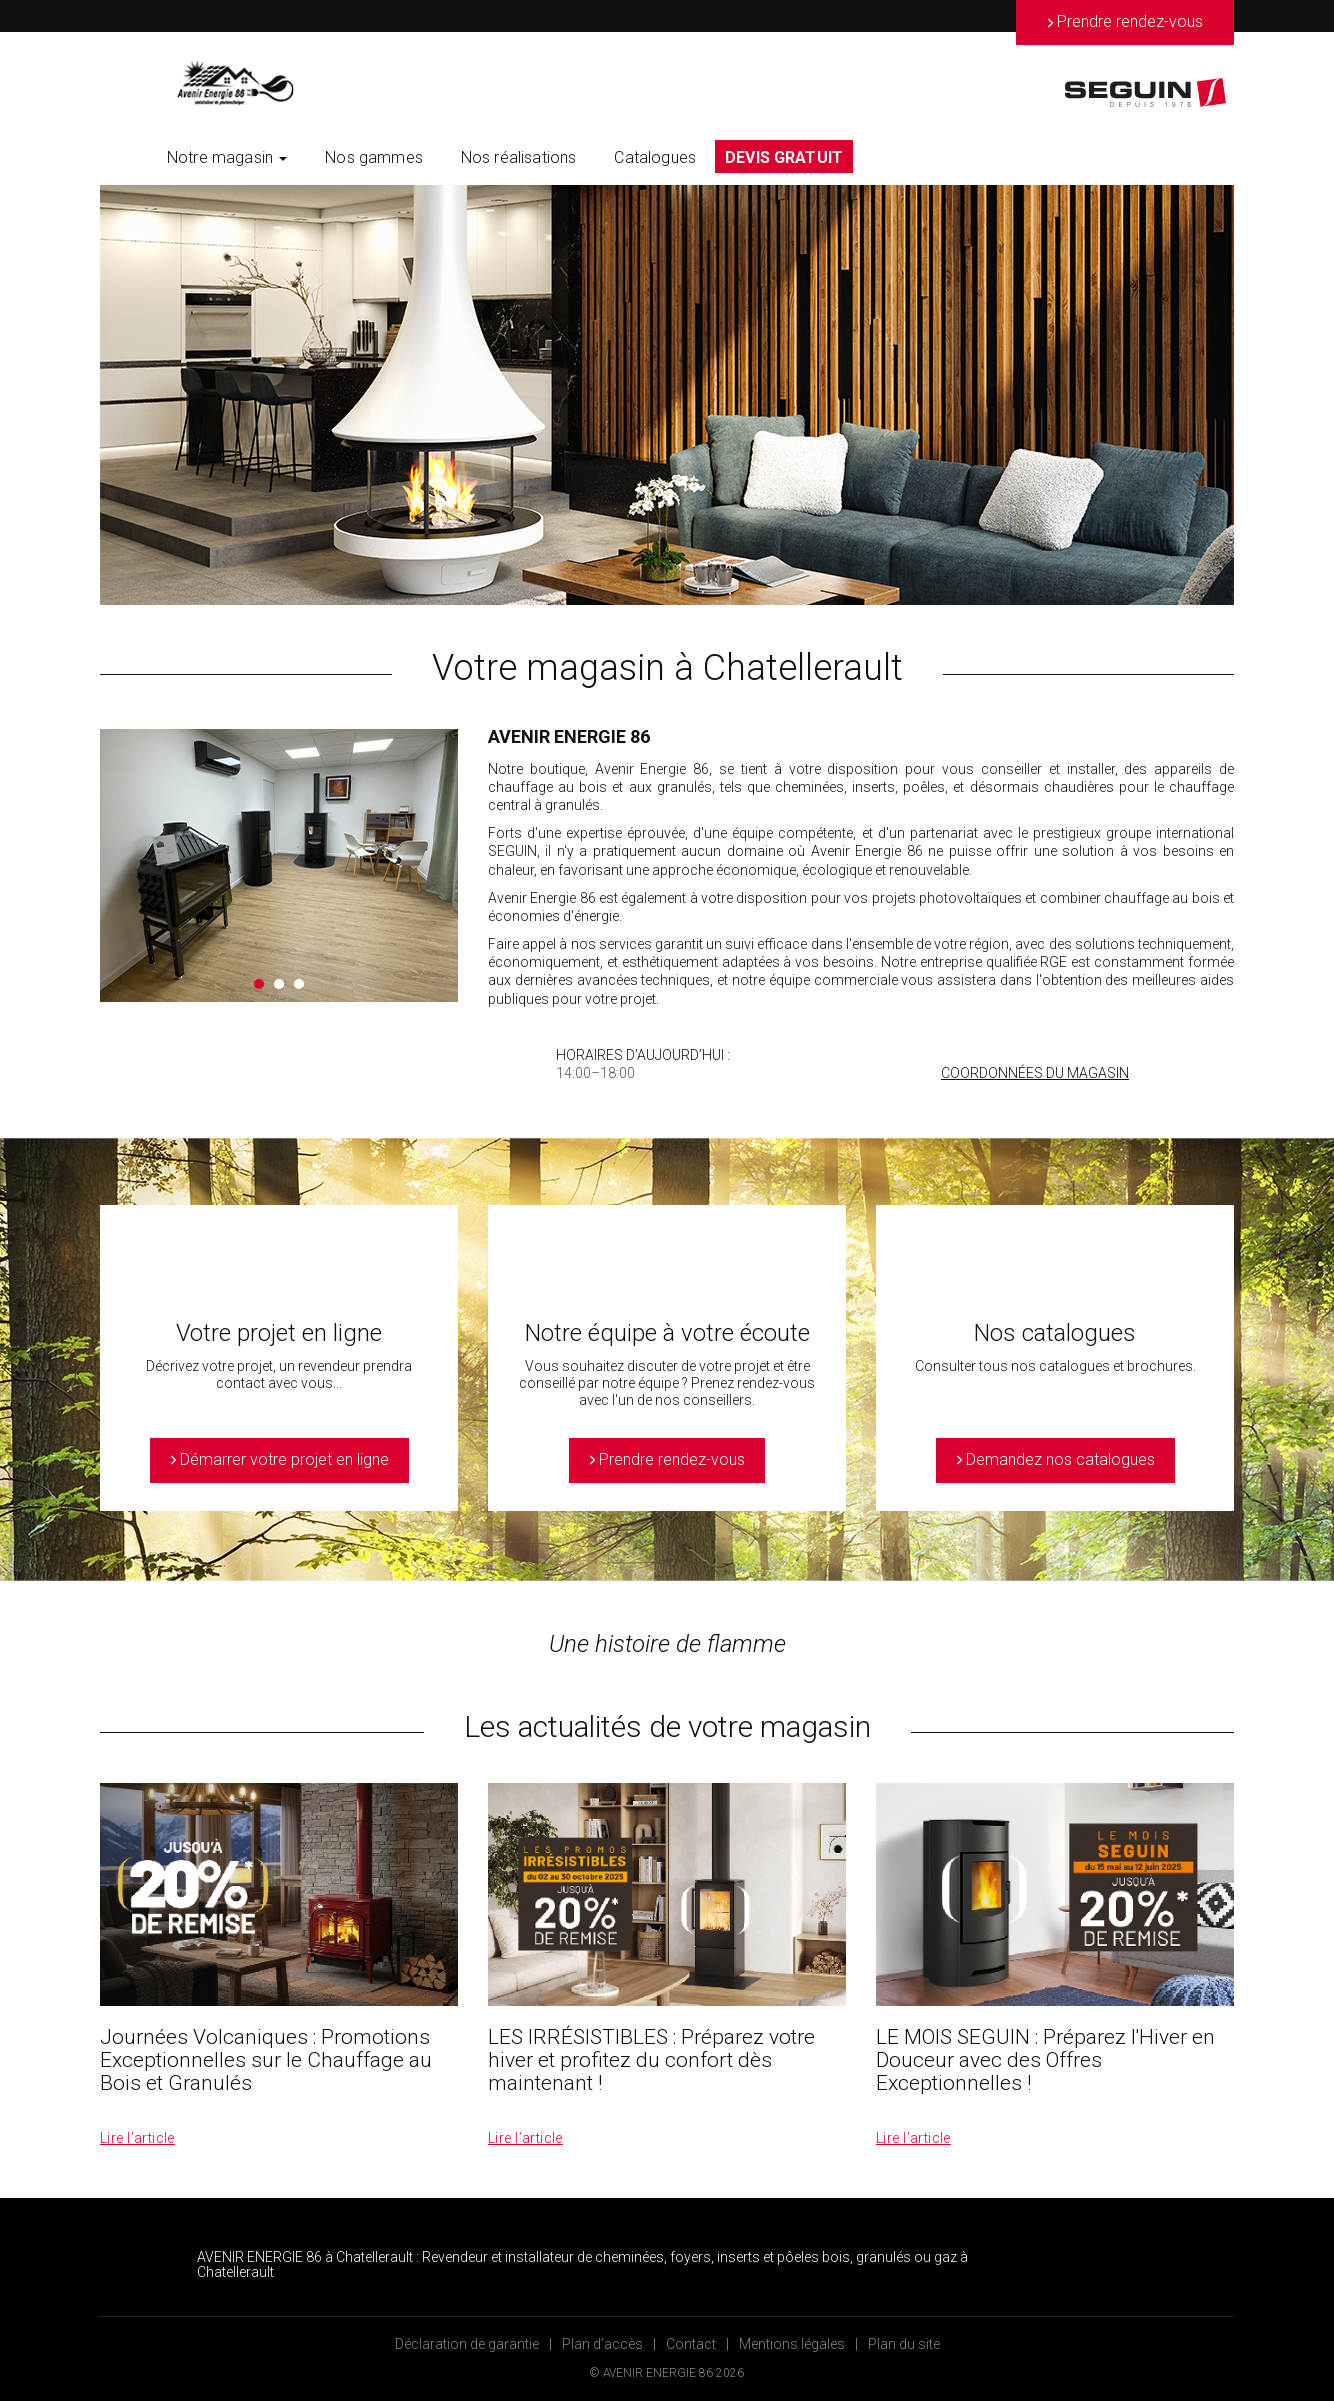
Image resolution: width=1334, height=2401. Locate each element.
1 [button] (259, 984)
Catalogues (655, 157)
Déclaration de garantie (467, 2344)
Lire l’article (137, 2138)
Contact (691, 2344)
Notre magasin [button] (227, 157)
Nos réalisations (519, 157)
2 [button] (279, 984)
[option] (667, 395)
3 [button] (299, 984)
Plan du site (904, 2344)
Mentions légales (792, 2344)
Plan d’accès (602, 2344)
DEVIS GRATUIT (784, 157)
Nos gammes (374, 157)
